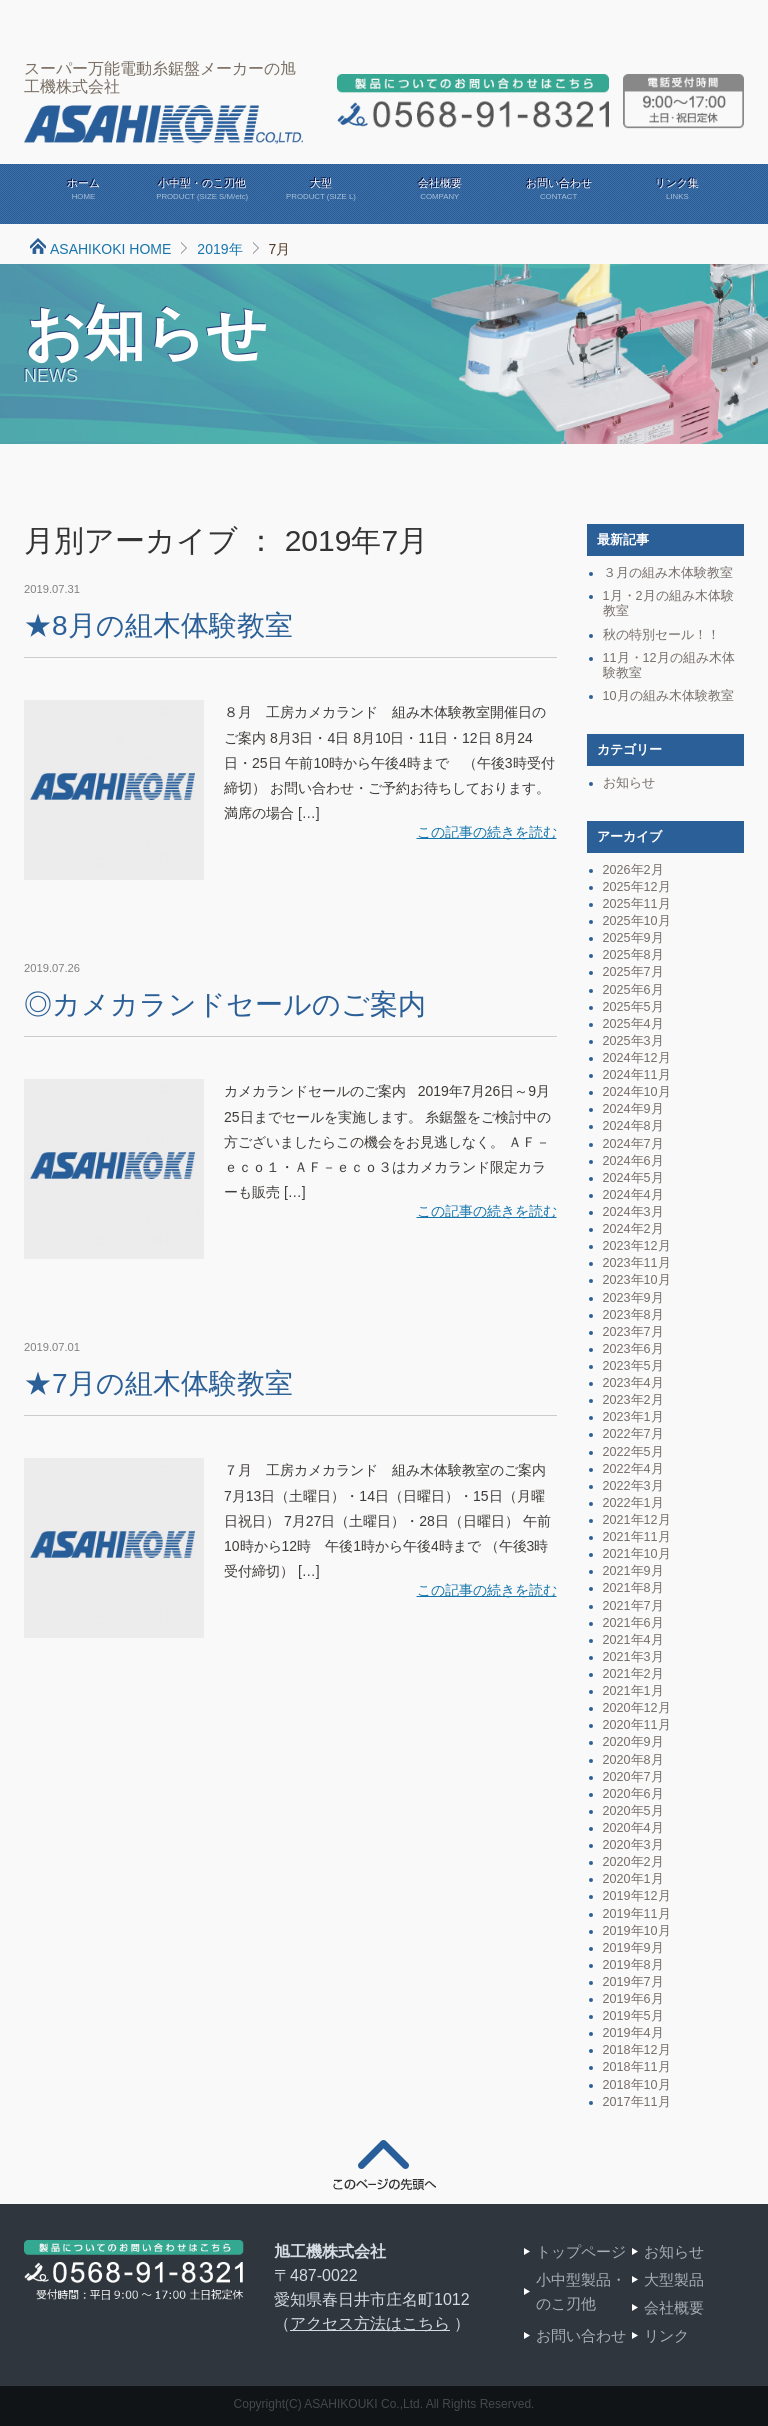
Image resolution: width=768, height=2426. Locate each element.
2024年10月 (637, 1092)
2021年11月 (637, 1537)
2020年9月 (633, 1742)
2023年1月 (633, 1417)
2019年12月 (637, 1896)
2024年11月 (637, 1075)
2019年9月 (633, 1948)
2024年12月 (637, 1058)
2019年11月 (637, 1914)
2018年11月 (637, 2067)
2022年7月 (633, 1434)
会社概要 (439, 190)
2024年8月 (633, 1126)
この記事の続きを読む (487, 832)
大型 (321, 190)
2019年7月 (633, 1982)
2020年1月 (633, 1879)
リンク (666, 2335)
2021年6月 (633, 1623)
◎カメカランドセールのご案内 (225, 1004)
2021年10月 (637, 1554)
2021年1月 (633, 1691)
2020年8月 (633, 1760)
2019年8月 (633, 1965)
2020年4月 (633, 1828)
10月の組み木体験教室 (668, 696)
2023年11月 (637, 1263)
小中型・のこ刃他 (202, 190)
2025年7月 (633, 972)
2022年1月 (633, 1503)
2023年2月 (633, 1400)
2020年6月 (633, 1794)
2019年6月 (633, 1999)
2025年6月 (633, 990)
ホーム (83, 190)
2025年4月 (633, 1024)
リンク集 (677, 190)
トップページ (581, 2251)
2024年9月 (633, 1109)
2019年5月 (633, 2016)
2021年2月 (633, 1674)
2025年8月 (633, 955)
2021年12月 (637, 1520)
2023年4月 (633, 1383)
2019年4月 (633, 2033)
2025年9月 (633, 938)
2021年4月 (633, 1640)
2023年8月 (633, 1315)
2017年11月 (637, 2102)
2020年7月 (633, 1777)
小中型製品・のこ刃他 (581, 2291)
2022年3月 (633, 1486)
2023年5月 (633, 1366)
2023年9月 (633, 1298)
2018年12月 (637, 2050)
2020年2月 (633, 1862)
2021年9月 (633, 1571)
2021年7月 (633, 1606)
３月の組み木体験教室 (668, 573)
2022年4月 (633, 1469)
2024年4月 (633, 1195)
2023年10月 (637, 1280)
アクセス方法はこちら (370, 2323)
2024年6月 (633, 1161)
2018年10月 (637, 2085)
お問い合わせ (558, 190)
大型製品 (674, 2279)
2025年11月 (637, 904)
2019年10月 (637, 1931)
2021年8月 (633, 1588)
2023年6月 (633, 1349)
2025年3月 (633, 1041)
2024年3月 (633, 1212)
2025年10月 (637, 921)
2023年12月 (637, 1246)
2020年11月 (637, 1725)
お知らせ (629, 783)
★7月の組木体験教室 (158, 1383)
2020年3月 (633, 1845)
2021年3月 (633, 1657)
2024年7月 (633, 1144)
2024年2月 (633, 1229)
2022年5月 (633, 1452)
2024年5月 (633, 1178)
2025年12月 (637, 887)
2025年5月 (633, 1007)
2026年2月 (633, 870)
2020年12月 (637, 1708)
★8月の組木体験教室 (158, 625)
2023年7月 (633, 1332)
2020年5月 (633, 1811)
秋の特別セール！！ (661, 635)
